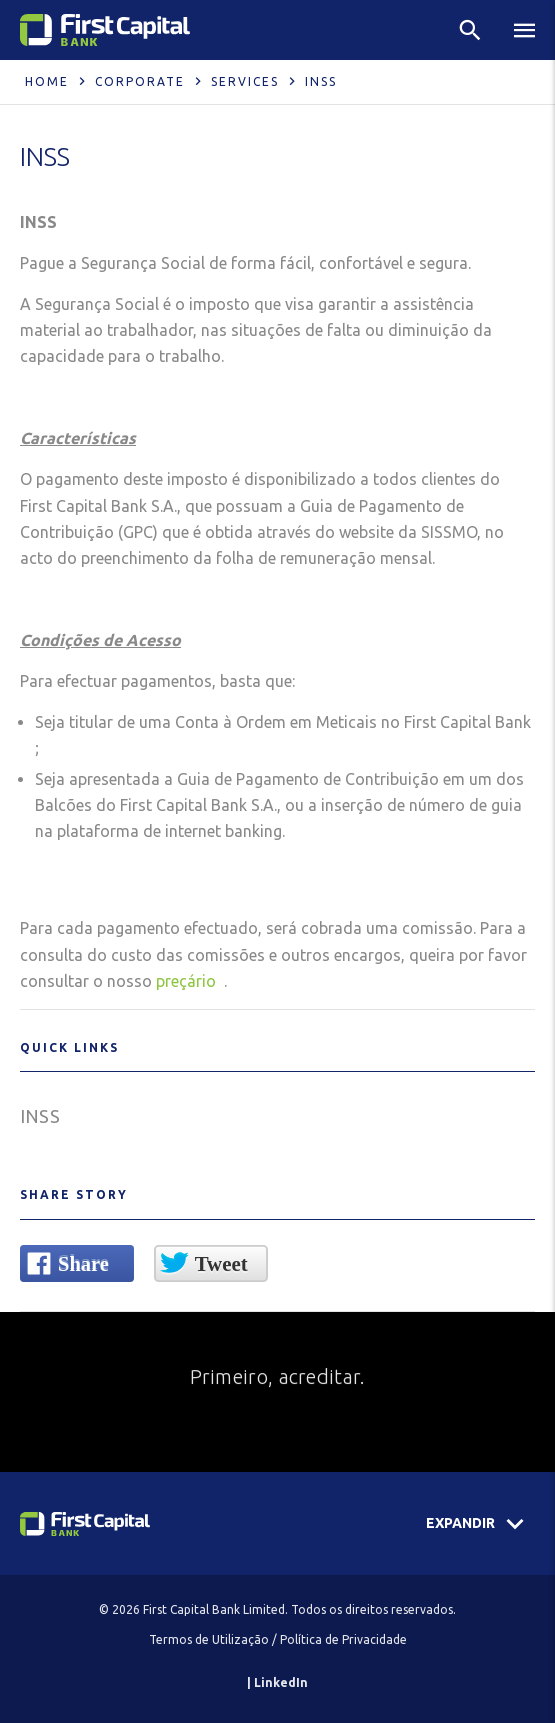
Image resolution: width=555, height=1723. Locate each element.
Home (47, 81)
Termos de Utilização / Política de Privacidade (278, 1639)
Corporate (140, 81)
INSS (40, 1116)
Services (245, 81)
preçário (188, 981)
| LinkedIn (277, 1682)
